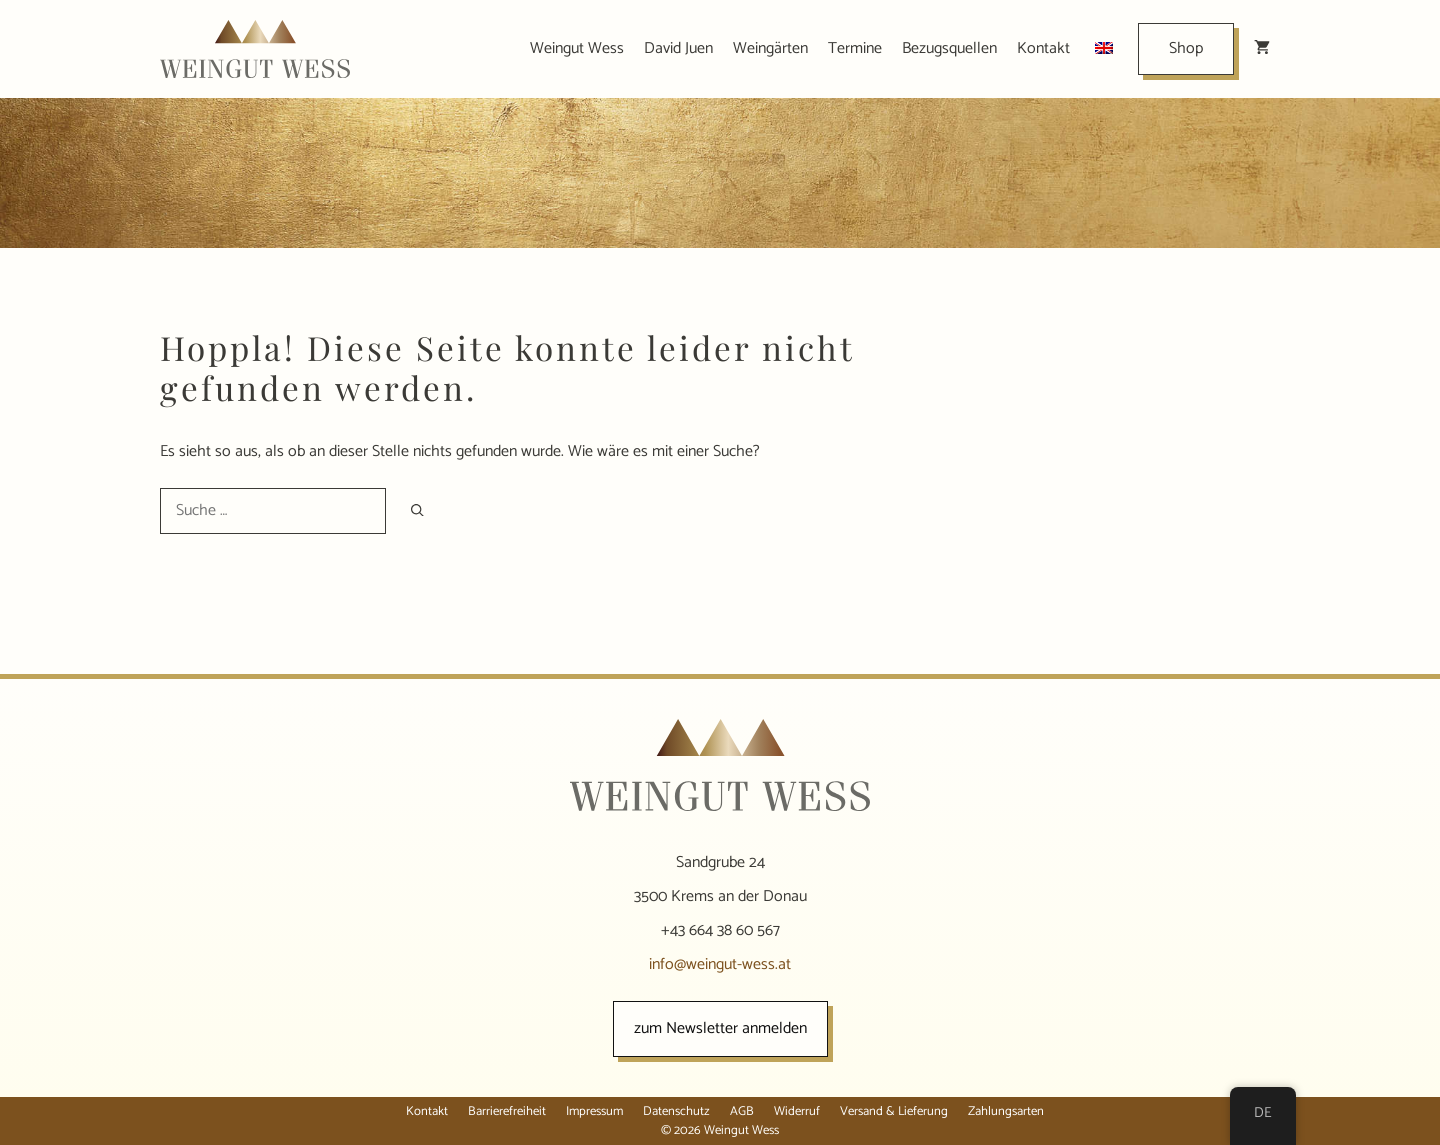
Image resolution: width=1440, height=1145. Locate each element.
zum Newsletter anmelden (720, 1028)
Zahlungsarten (1006, 1111)
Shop (1186, 48)
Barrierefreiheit (507, 1111)
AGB (742, 1111)
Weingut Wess (577, 48)
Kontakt (1043, 48)
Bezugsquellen (949, 48)
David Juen (678, 48)
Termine (855, 48)
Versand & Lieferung (894, 1111)
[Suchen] (417, 510)
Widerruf (797, 1111)
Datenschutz (676, 1111)
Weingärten (770, 48)
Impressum (594, 1111)
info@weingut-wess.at (720, 964)
